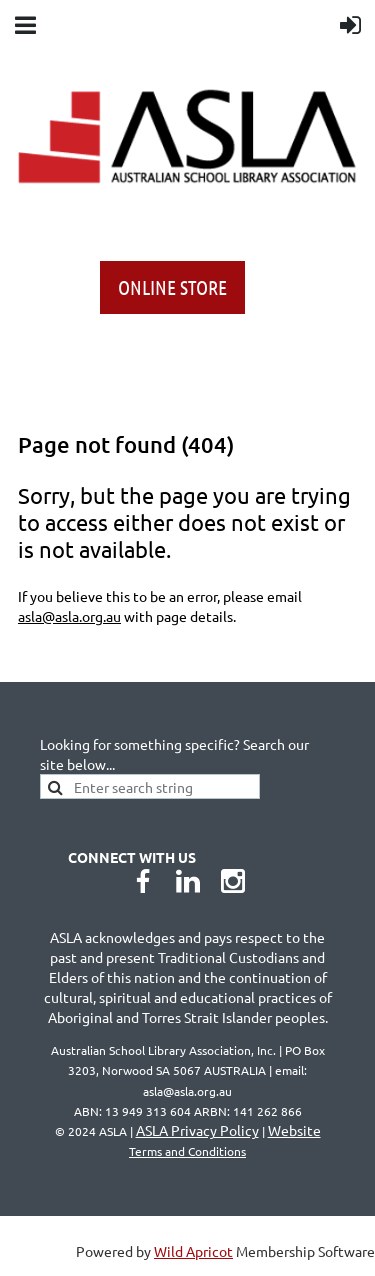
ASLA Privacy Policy (197, 1130)
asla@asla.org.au (69, 616)
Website (225, 1140)
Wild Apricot (193, 1251)
